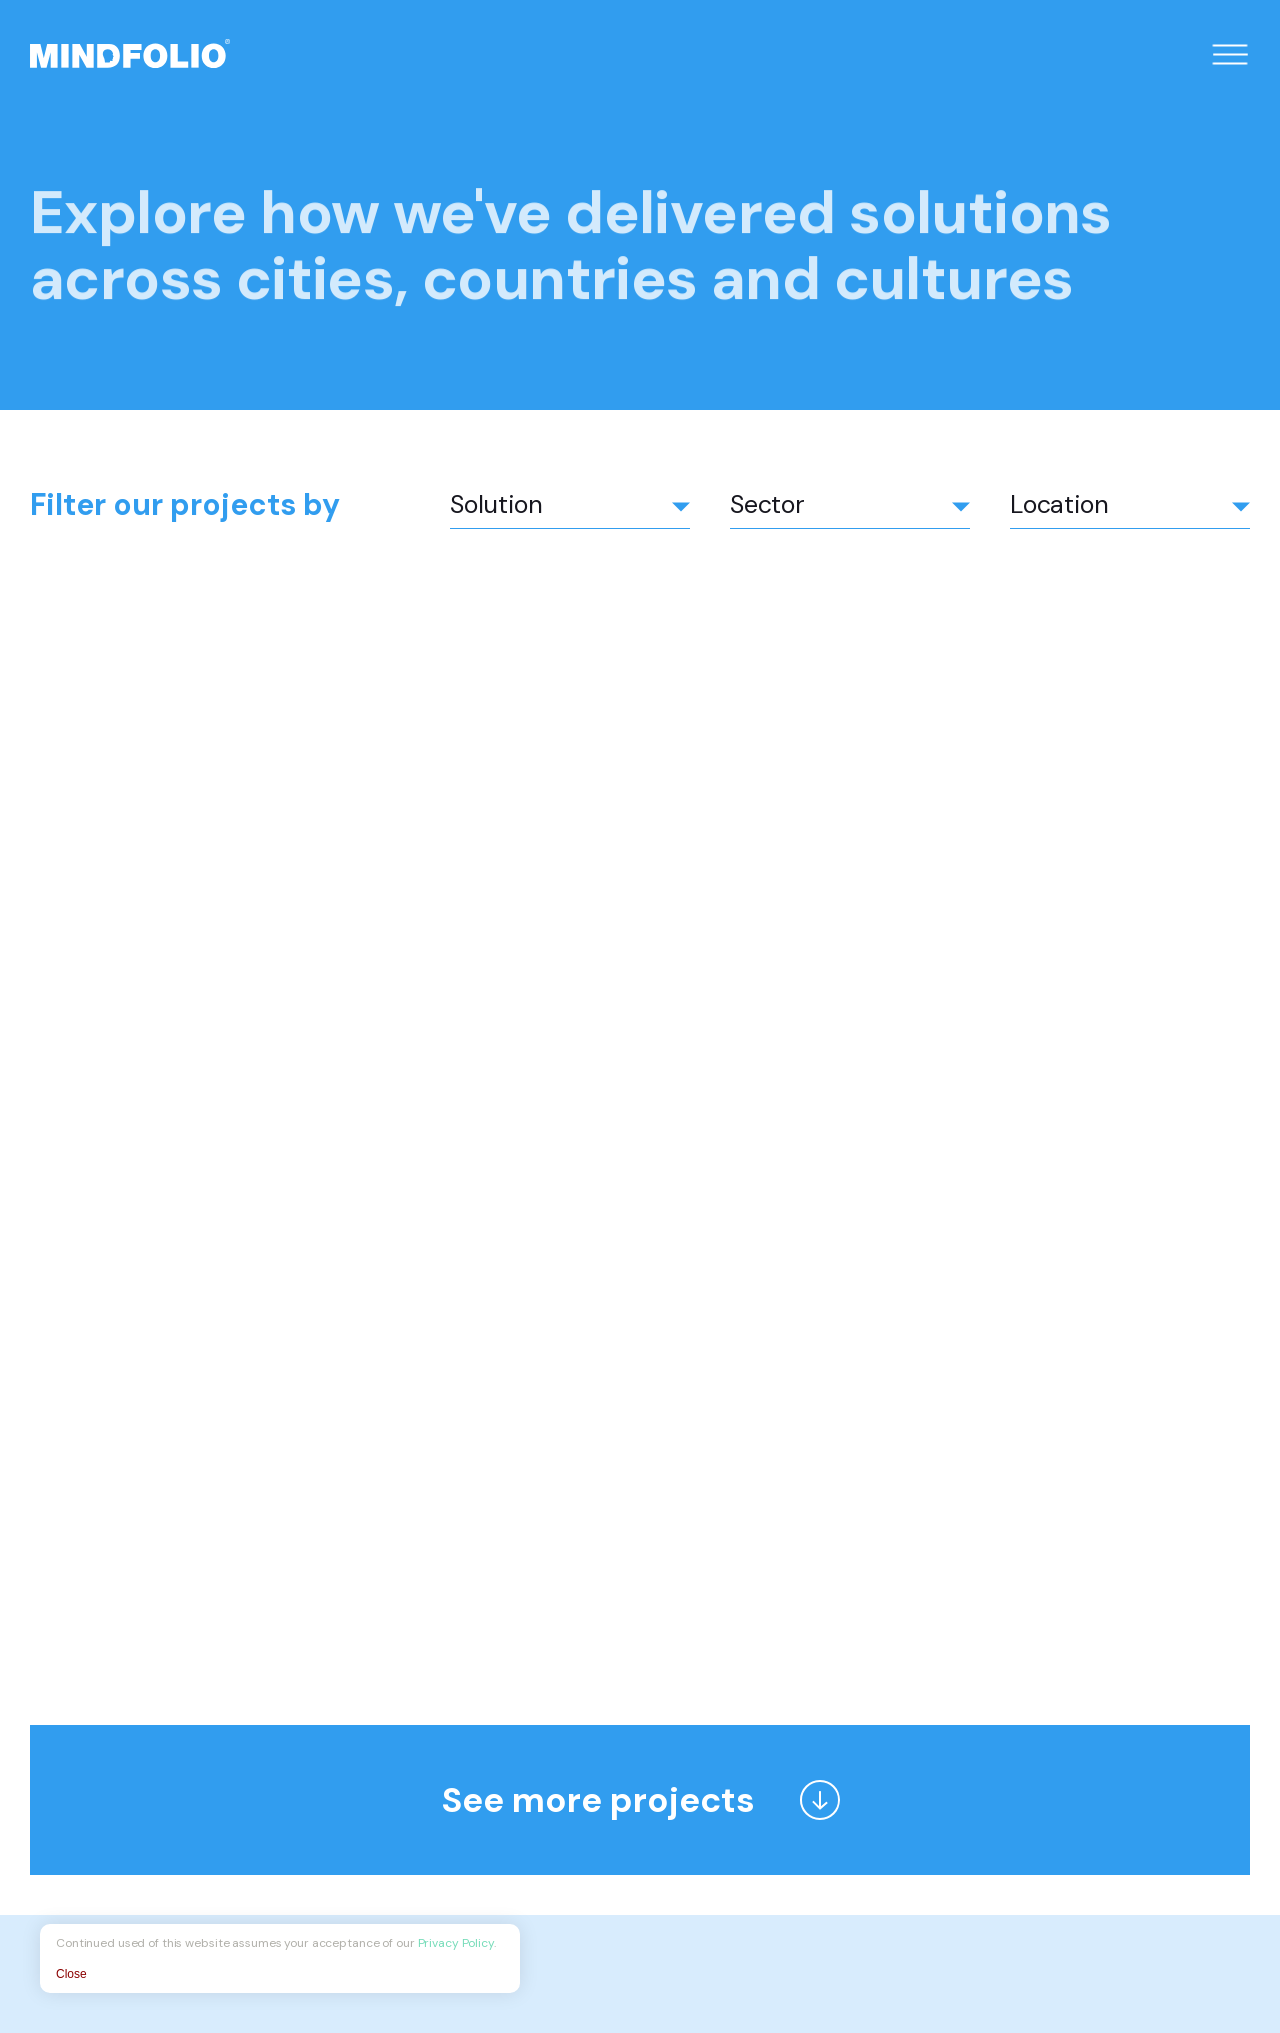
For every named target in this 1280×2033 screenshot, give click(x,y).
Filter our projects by (185, 504)
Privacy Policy (456, 1943)
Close (71, 1974)
